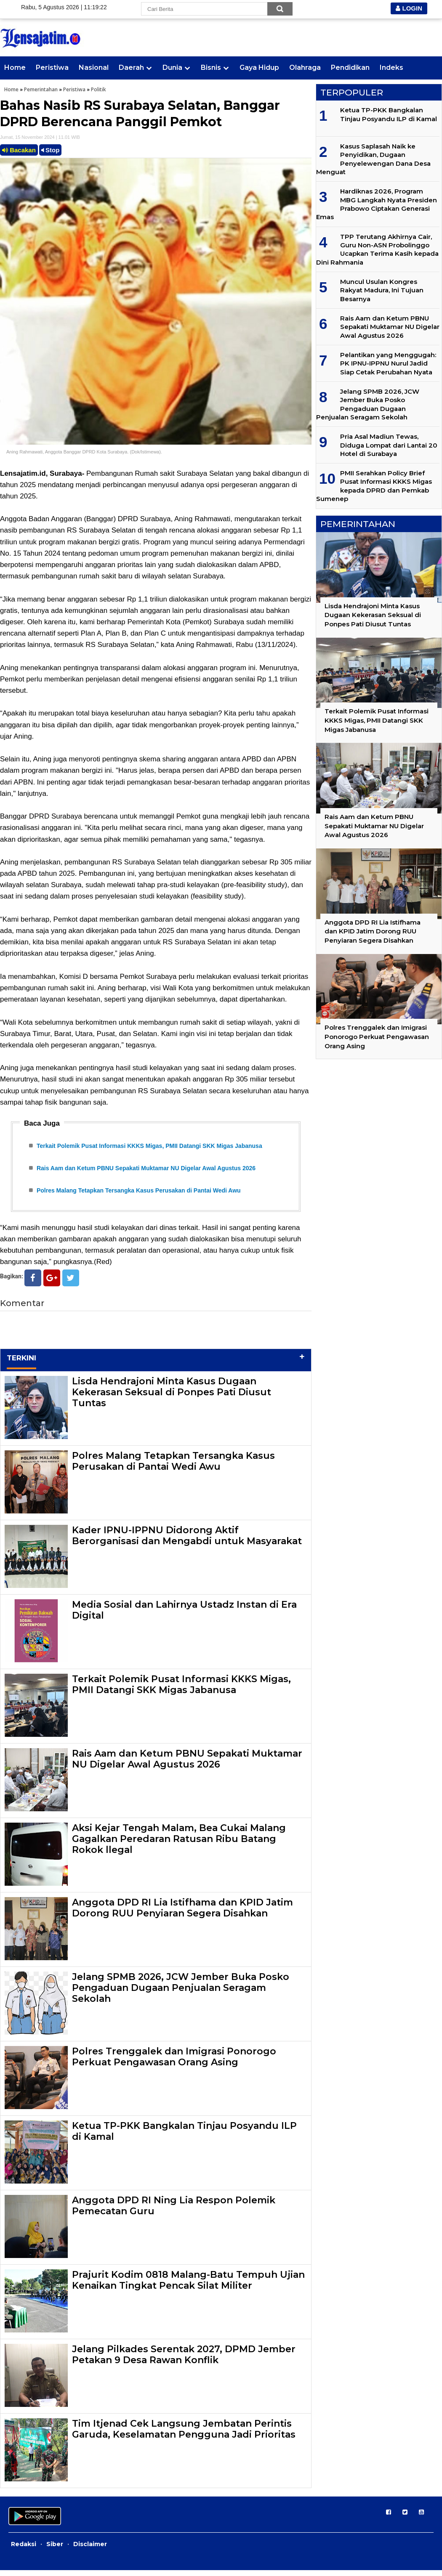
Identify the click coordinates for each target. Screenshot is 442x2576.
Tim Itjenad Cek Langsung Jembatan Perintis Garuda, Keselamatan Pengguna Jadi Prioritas (184, 2435)
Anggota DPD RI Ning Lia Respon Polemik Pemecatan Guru (173, 2211)
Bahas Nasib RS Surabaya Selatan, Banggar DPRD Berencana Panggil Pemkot (140, 114)
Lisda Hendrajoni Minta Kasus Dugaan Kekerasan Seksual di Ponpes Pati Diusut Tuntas (171, 1398)
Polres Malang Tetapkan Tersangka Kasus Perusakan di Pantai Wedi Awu (139, 1195)
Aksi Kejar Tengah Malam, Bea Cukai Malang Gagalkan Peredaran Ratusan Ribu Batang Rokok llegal (179, 1845)
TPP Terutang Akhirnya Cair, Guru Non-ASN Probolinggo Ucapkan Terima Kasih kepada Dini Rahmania (377, 249)
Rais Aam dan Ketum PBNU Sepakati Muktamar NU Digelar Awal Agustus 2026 (146, 1171)
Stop (50, 150)
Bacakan (19, 150)
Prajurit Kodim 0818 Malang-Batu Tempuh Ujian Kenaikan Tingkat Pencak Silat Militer (188, 2286)
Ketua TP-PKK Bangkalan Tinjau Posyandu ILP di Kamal (184, 2137)
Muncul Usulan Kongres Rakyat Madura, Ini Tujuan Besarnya (381, 290)
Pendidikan (350, 68)
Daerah (131, 68)
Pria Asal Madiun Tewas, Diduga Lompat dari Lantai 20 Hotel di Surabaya (388, 445)
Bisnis (211, 68)
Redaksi (23, 2550)
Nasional (94, 68)
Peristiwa (52, 68)
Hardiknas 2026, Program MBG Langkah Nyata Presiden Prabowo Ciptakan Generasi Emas (376, 204)
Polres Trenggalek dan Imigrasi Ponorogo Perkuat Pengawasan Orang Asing (174, 2062)
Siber (54, 2550)
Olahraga (305, 68)
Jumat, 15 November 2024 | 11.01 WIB (40, 137)
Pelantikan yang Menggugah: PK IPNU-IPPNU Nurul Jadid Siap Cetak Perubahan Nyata (388, 363)
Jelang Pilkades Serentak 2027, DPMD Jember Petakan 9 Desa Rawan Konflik (184, 2360)
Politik (98, 89)
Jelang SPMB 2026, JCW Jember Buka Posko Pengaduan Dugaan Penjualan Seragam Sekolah (180, 1994)
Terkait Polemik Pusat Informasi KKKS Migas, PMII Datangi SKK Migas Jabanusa (149, 1146)
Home (15, 68)
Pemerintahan (41, 89)
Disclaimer (90, 2550)
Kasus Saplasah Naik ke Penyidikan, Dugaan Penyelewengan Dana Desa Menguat (373, 159)
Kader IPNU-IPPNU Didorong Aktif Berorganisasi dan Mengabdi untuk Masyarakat (187, 1541)
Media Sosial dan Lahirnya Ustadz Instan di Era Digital (184, 1616)
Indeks (391, 68)
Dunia (172, 68)
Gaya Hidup (259, 68)
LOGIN (409, 8)
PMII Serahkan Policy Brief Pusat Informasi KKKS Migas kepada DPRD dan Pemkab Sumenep (374, 486)
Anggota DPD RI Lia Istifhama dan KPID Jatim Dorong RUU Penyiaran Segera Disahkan (182, 1914)
